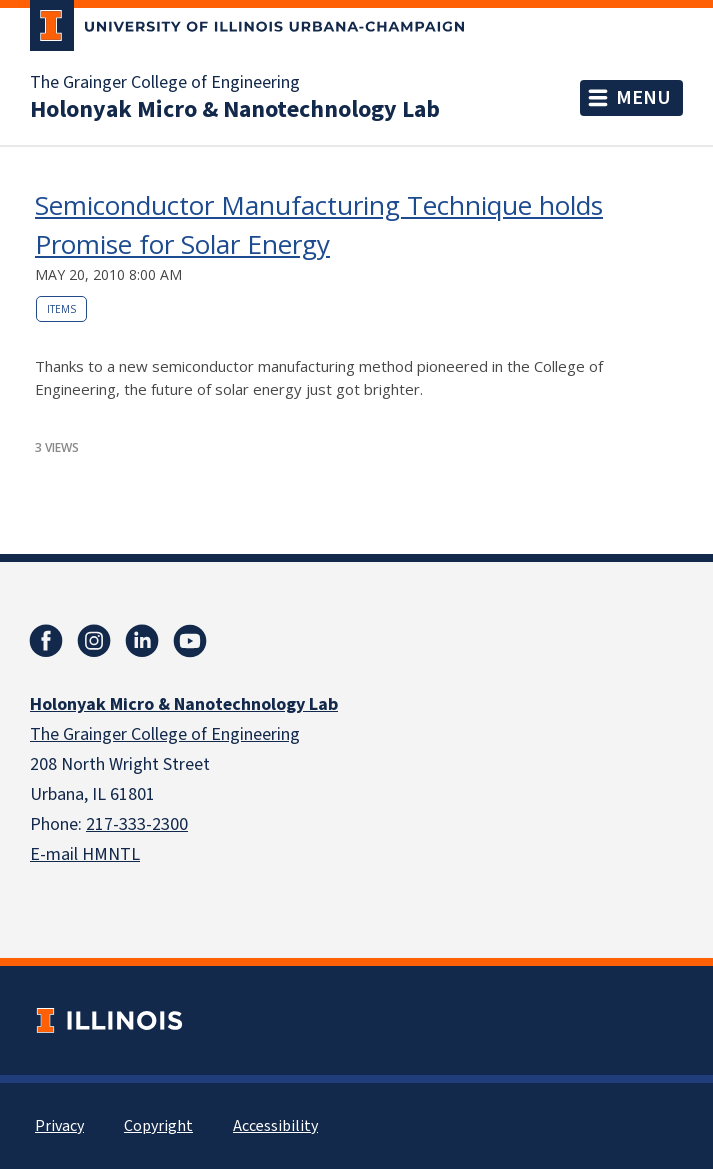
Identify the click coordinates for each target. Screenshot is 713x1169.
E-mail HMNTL (85, 854)
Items (61, 309)
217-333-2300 (137, 824)
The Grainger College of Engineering (165, 83)
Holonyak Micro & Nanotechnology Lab (235, 110)
